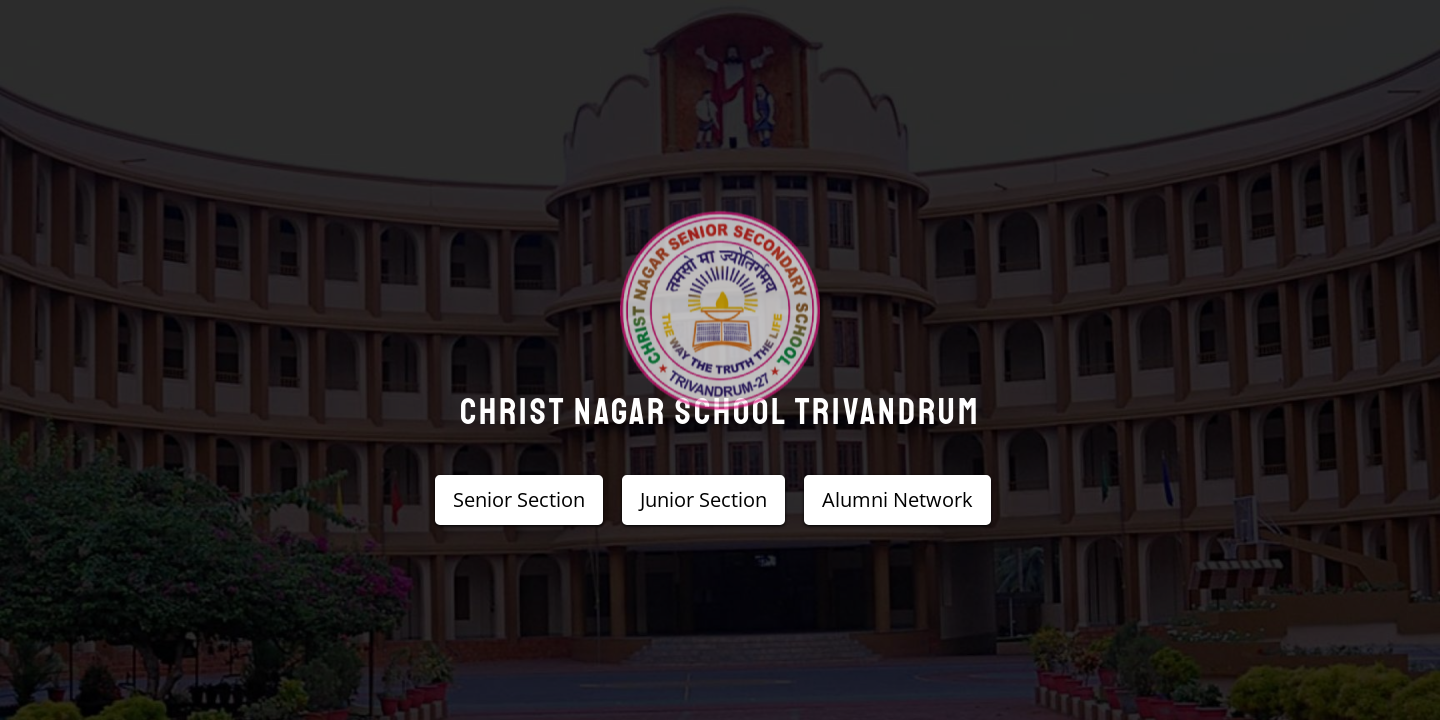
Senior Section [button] (519, 499)
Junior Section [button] (703, 499)
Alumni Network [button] (897, 499)
